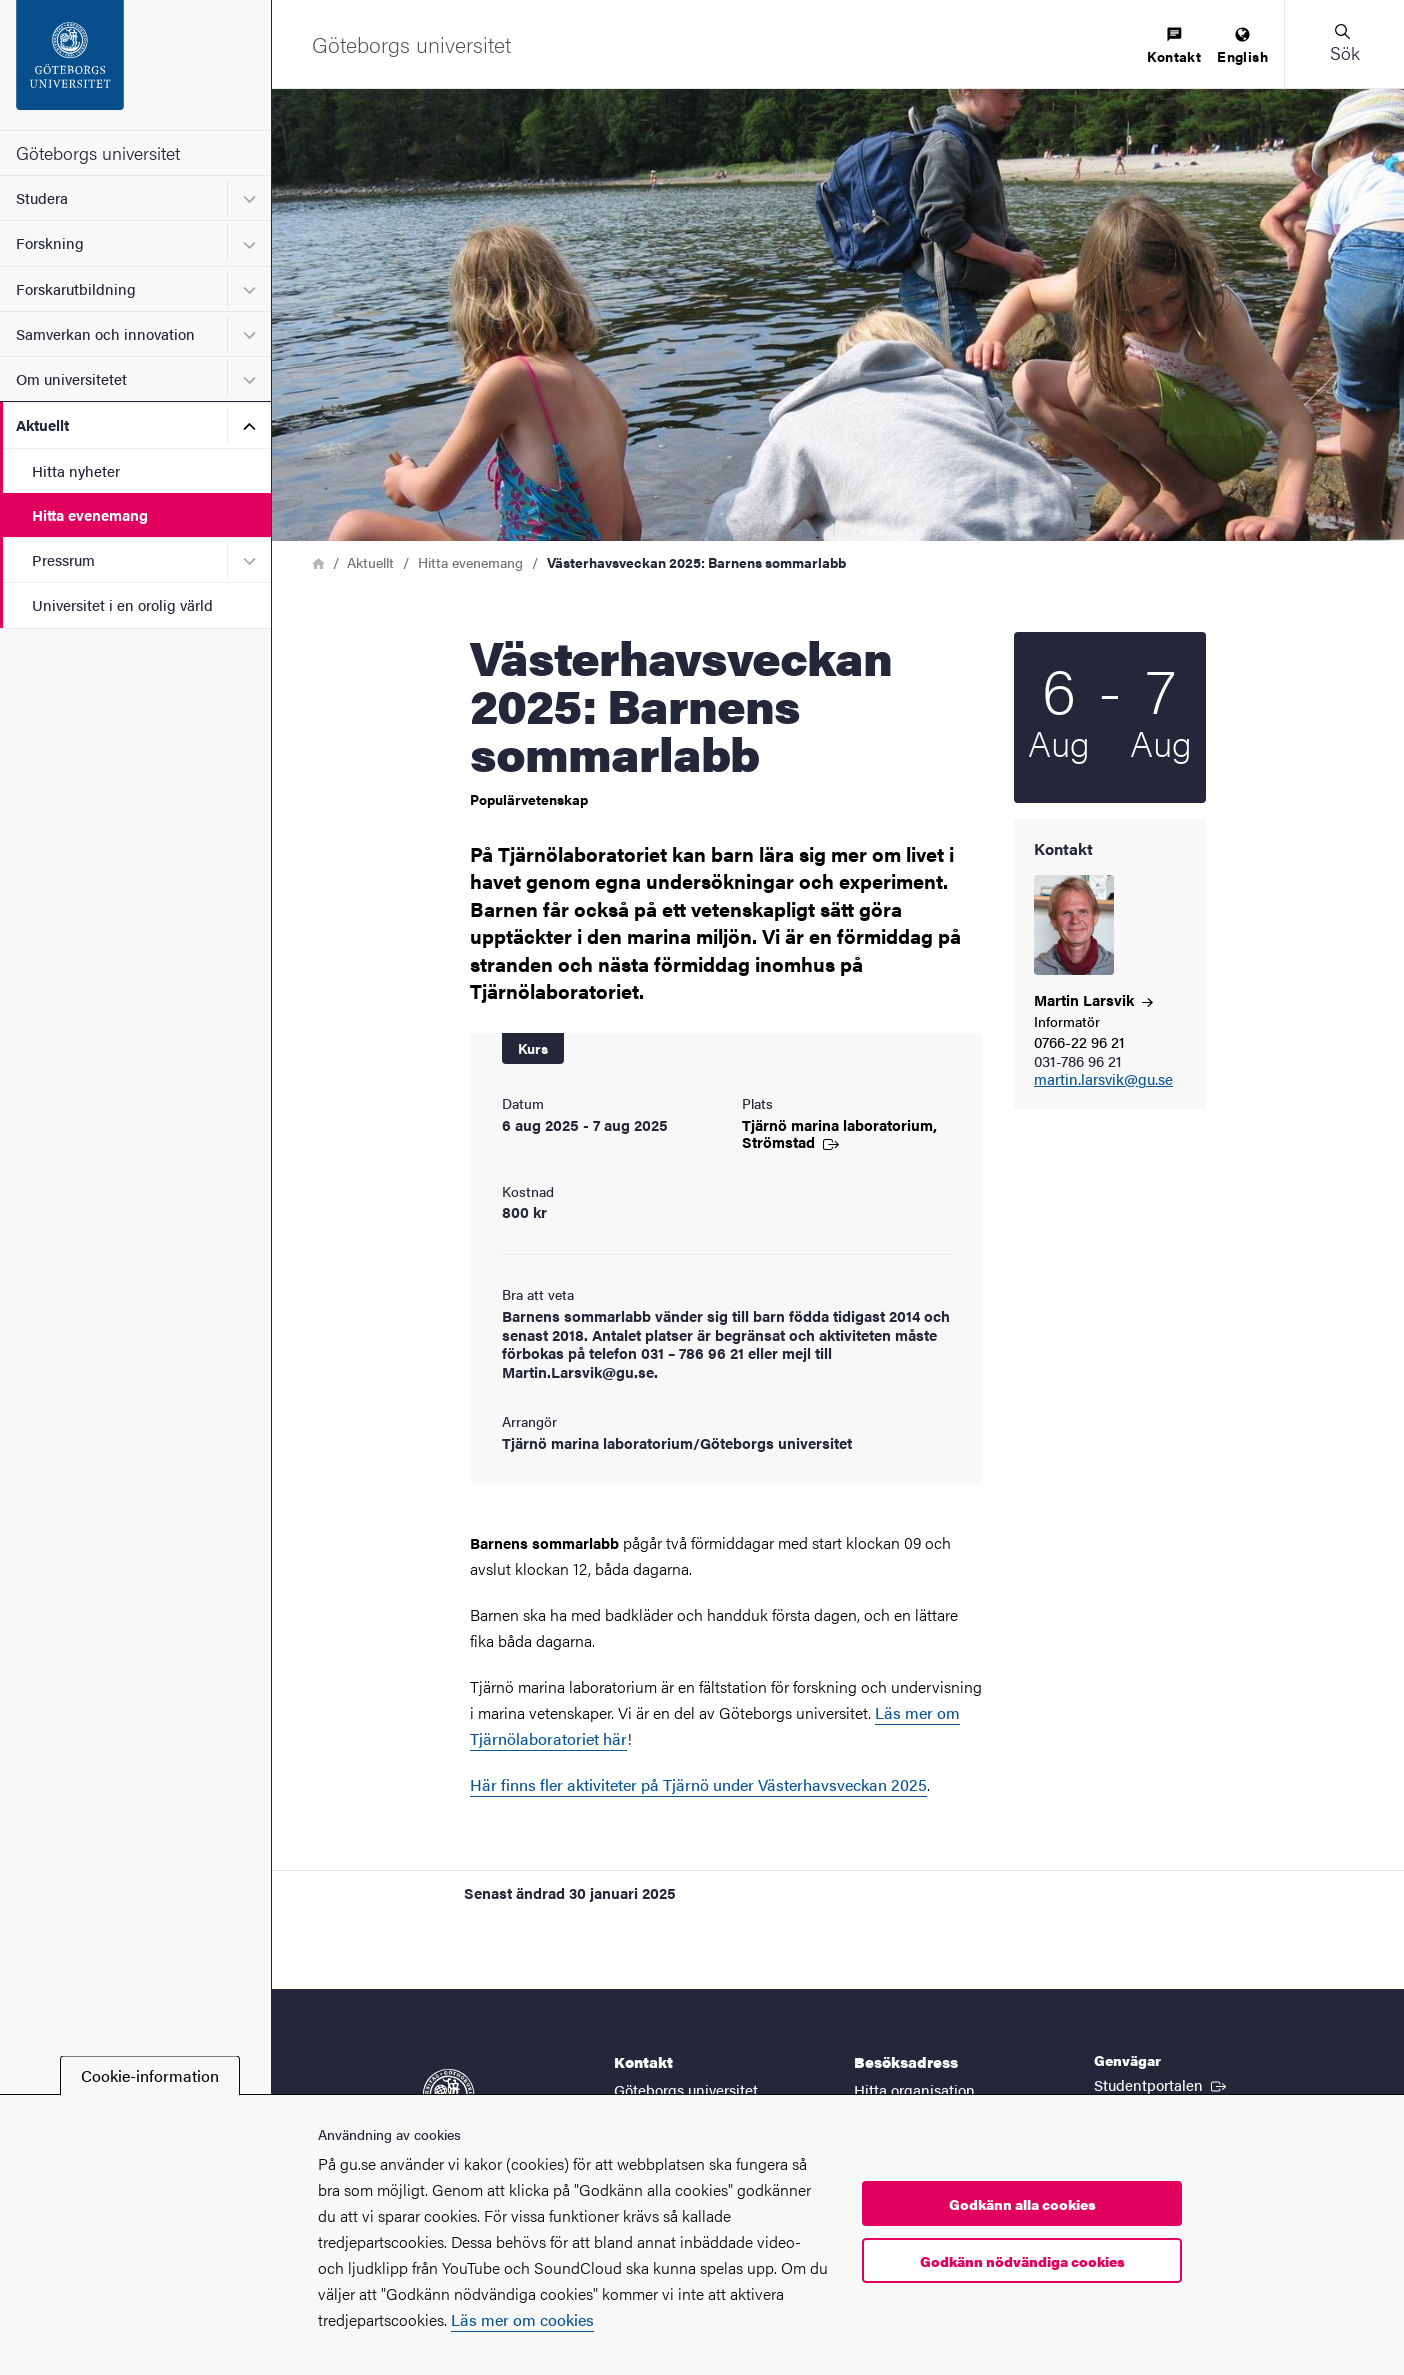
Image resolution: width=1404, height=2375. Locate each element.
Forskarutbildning (76, 288)
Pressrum (63, 559)
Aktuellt (42, 424)
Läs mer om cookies (522, 2319)
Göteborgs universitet (98, 152)
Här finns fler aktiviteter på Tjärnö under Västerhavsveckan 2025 (698, 1784)
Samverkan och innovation (105, 333)
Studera (42, 197)
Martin (1093, 999)
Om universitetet (71, 378)
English (1242, 46)
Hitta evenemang (90, 514)
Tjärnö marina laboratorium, (839, 1133)
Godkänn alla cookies (1022, 2204)
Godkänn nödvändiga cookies (1022, 2261)
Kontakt (1174, 46)
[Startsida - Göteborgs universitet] (135, 65)
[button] (1344, 44)
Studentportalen (1162, 2084)
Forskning (50, 242)
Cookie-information (150, 2075)
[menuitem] (1174, 46)
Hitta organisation (914, 2089)
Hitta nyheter (76, 470)
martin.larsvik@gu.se (1103, 1079)
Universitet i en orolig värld (122, 604)
